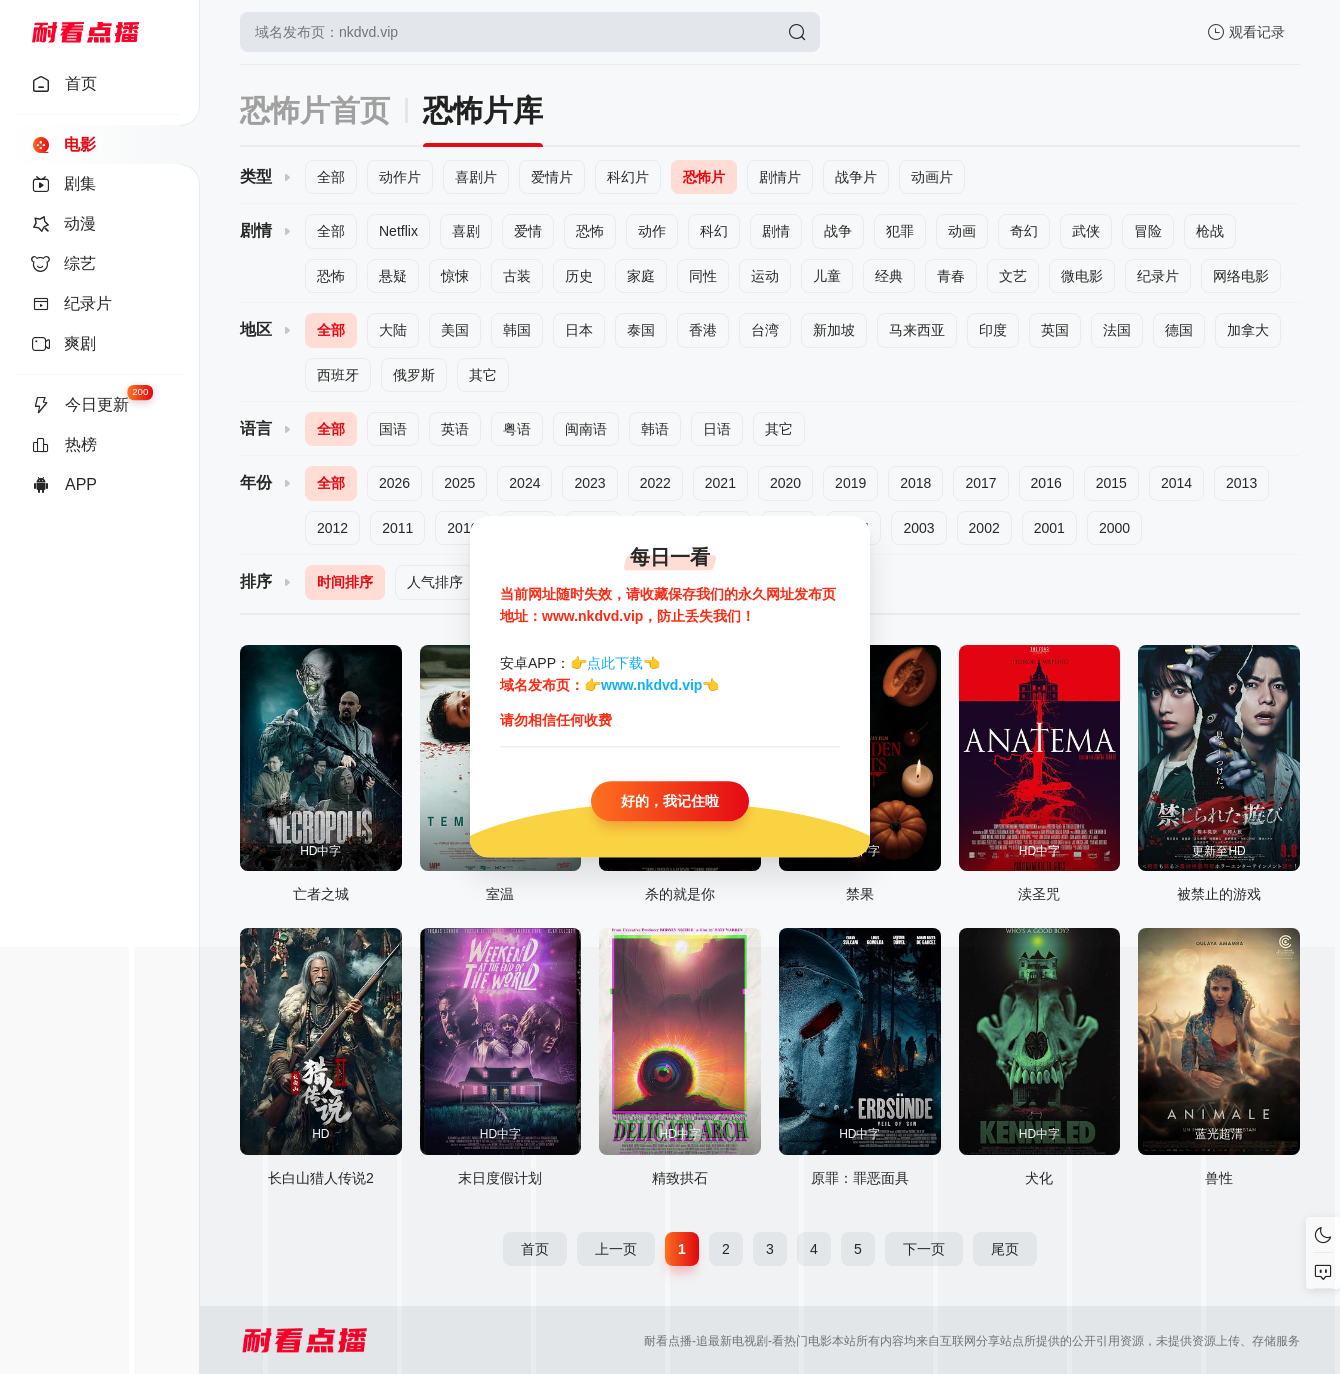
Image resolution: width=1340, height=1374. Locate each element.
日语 (717, 429)
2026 (394, 483)
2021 (720, 483)
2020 (785, 483)
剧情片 (780, 177)
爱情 (528, 231)
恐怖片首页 (315, 110)
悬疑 (393, 276)
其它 (483, 375)
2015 (1111, 483)
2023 (589, 483)
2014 (1176, 483)
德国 (1179, 330)
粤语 (517, 429)
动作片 (400, 177)
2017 (980, 483)
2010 (462, 528)
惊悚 (455, 276)
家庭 (641, 276)
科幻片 (628, 177)
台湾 (765, 330)
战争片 (856, 177)
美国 (455, 330)
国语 (393, 429)
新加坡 (834, 330)
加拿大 (1248, 330)
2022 (655, 483)
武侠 (1086, 231)
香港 (703, 330)
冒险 (1148, 231)
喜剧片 (476, 177)
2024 (524, 483)
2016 (1046, 483)
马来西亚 (917, 330)
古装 (517, 276)
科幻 (714, 231)
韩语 (655, 429)
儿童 (827, 276)
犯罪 (900, 231)
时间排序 (345, 582)
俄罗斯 (414, 375)
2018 (915, 483)
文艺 (1013, 276)
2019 (850, 483)
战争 (838, 231)
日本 (579, 330)
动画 (962, 231)
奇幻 (1024, 231)
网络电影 (1241, 276)
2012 (332, 528)
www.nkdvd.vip (651, 686)
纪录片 (1158, 276)
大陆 (393, 330)
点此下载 (615, 663)
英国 (1055, 330)
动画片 (932, 177)
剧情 (776, 231)
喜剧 (466, 231)
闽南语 (586, 429)
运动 (765, 276)
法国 (1117, 330)
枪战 (1210, 231)
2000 (1114, 528)
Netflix (398, 231)
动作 (652, 231)
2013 (1241, 483)
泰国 (641, 330)
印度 (993, 330)
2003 (918, 528)
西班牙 (338, 375)
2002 (984, 528)
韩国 (517, 330)
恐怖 (590, 231)
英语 (455, 429)
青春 (951, 276)
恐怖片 (704, 177)
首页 (535, 1249)
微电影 (1082, 276)
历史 (579, 276)
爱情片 (552, 177)
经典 (889, 276)
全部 (331, 177)
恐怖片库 (483, 110)
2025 (459, 483)
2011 (397, 528)
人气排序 (435, 582)
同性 (703, 276)
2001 (1049, 528)
